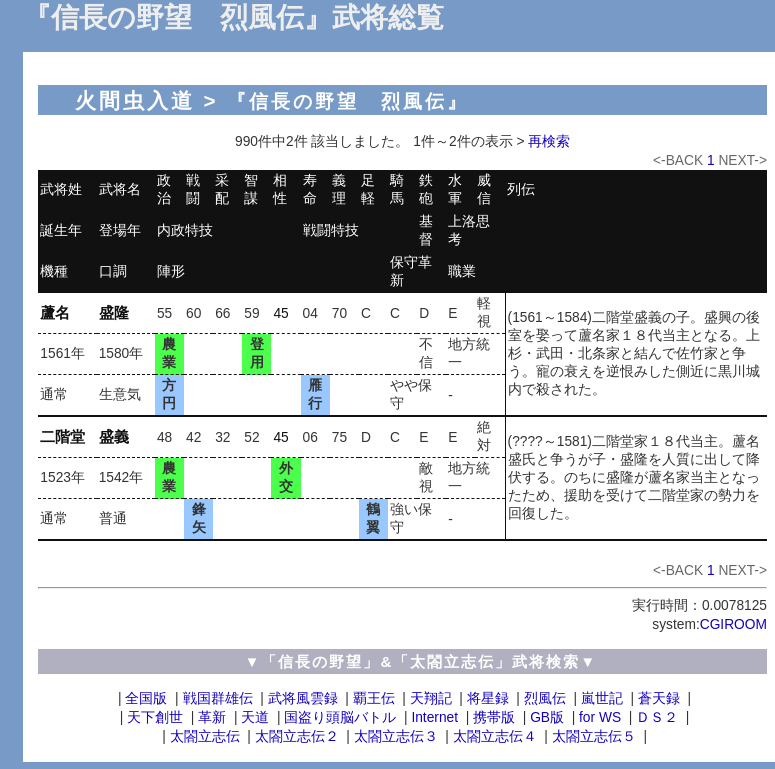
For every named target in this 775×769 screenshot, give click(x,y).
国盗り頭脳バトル (340, 717)
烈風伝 (545, 698)
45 (280, 313)
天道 (255, 717)
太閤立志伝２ (297, 736)
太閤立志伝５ (594, 736)
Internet (434, 717)
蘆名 (55, 312)
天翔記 (431, 698)
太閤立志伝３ (396, 736)
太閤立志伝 (205, 736)
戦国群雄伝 (218, 698)
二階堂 (62, 436)
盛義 (114, 436)
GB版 (547, 717)
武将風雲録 (303, 698)
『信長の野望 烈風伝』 (348, 101)
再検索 (549, 141)
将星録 (488, 698)
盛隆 (114, 312)
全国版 (146, 698)
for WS (600, 717)
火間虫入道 (135, 100)
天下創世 (155, 717)
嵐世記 (602, 698)
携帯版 (494, 717)
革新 (212, 717)
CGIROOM (733, 624)
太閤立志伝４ (495, 736)
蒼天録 (659, 698)
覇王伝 (374, 698)
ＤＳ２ (657, 717)
